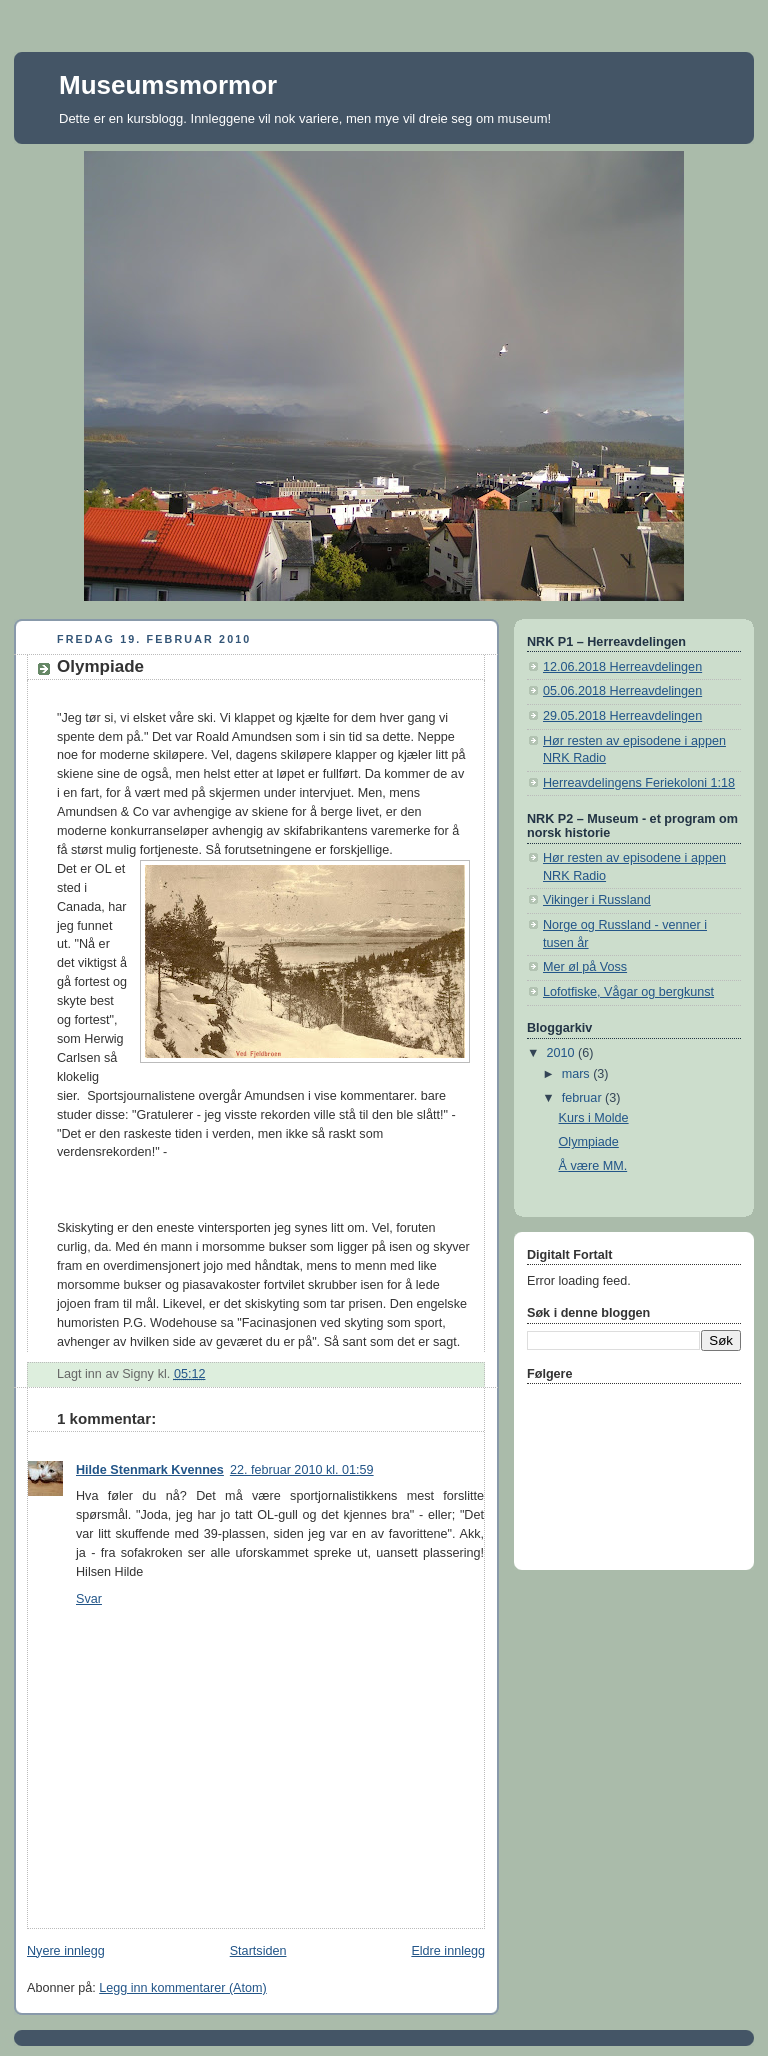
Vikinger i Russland (597, 900)
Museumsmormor (168, 85)
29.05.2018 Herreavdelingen (622, 716)
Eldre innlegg (448, 1951)
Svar (89, 1599)
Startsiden (258, 1951)
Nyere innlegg (66, 1951)
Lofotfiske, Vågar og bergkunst (628, 992)
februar (583, 1098)
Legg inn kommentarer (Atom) (183, 1988)
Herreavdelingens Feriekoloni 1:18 (639, 783)
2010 (563, 1053)
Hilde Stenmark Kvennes (150, 1470)
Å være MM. (593, 1166)
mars (578, 1074)
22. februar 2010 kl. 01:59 (302, 1470)
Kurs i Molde (594, 1118)
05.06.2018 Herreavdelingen (622, 691)
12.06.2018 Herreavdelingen (622, 667)
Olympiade (589, 1142)
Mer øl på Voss (585, 967)
